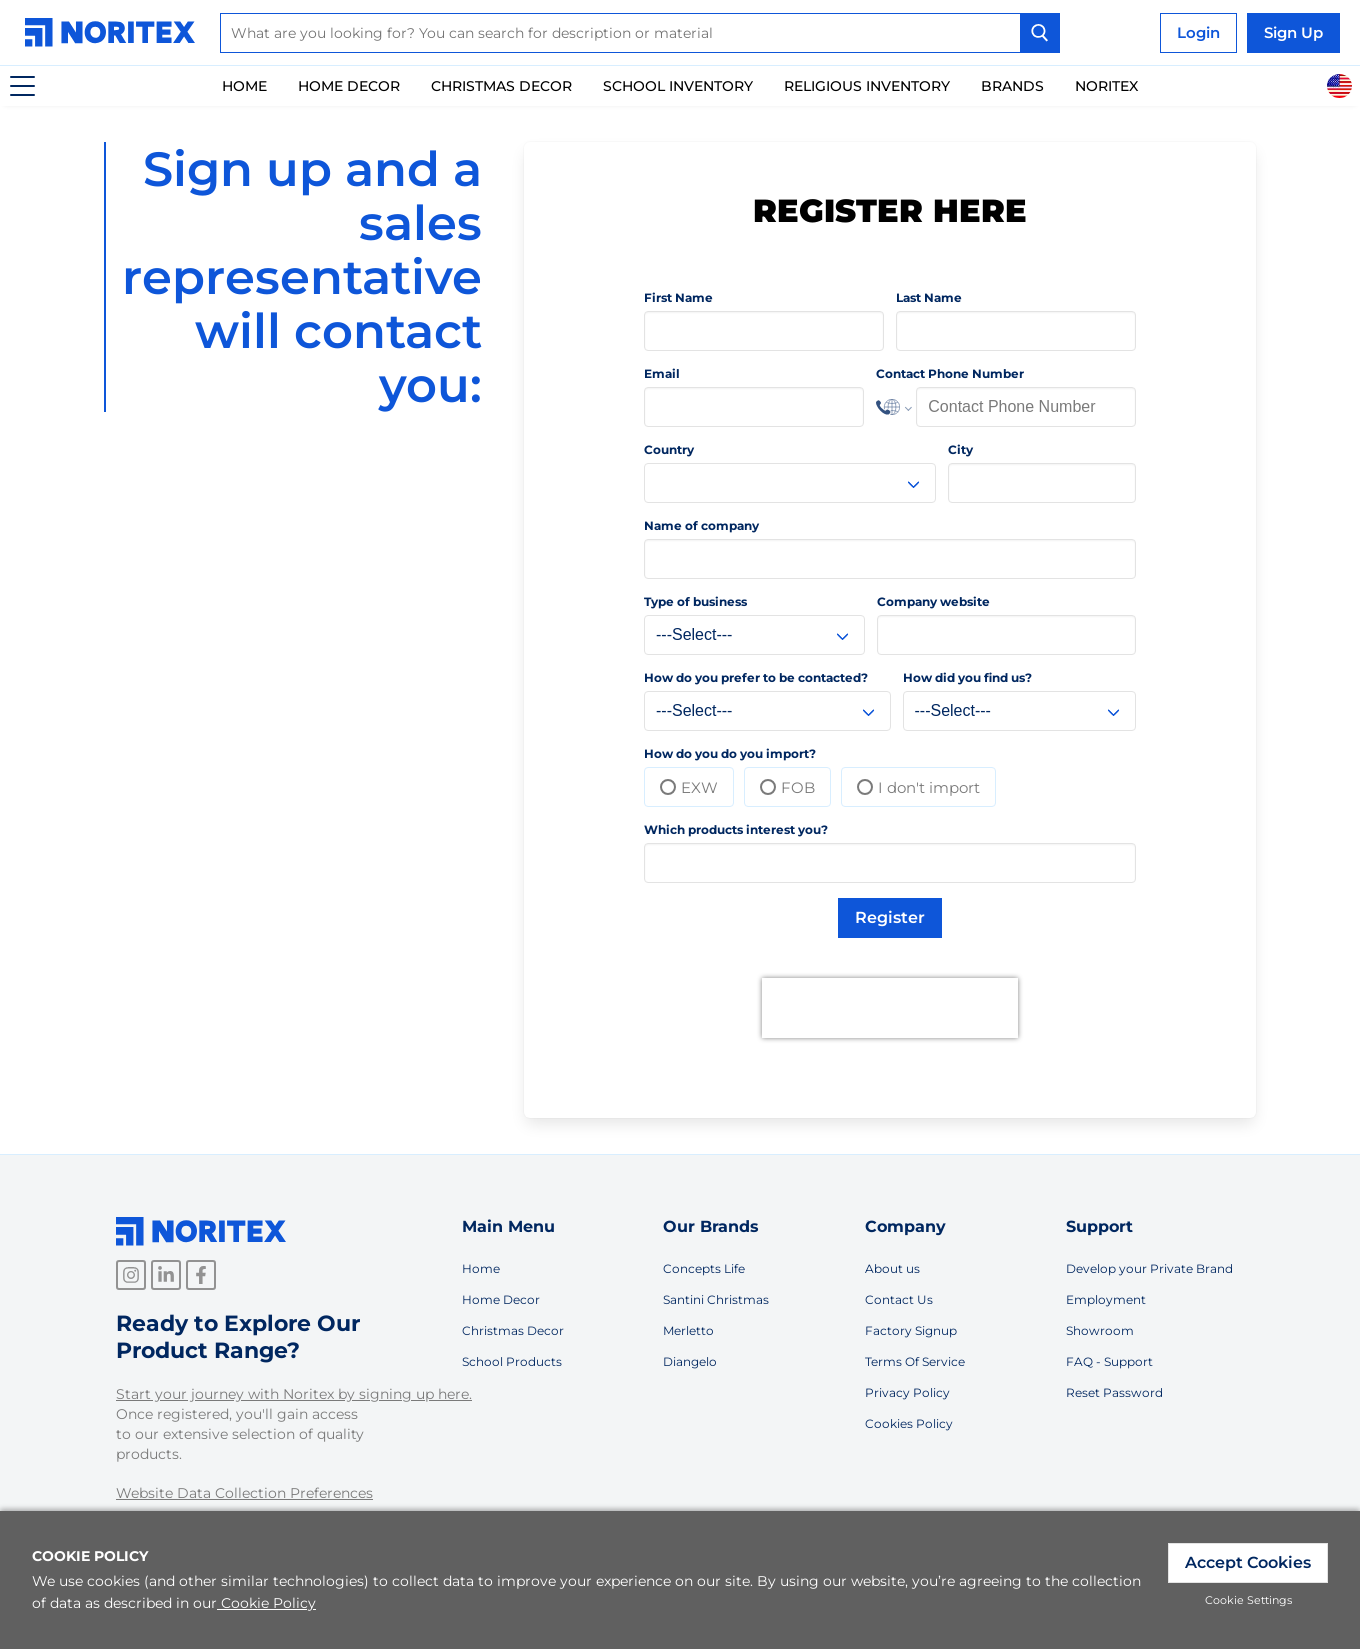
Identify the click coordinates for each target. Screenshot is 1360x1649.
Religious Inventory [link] (867, 86)
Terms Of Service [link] (915, 1361)
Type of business (695, 601)
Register (890, 917)
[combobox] (640, 33)
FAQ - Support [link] (1109, 1361)
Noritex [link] (1106, 86)
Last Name (929, 297)
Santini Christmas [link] (716, 1299)
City (960, 449)
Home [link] (244, 86)
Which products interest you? (736, 829)
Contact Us (899, 1299)
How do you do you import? (730, 753)
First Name (678, 297)
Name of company (701, 525)
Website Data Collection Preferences (244, 1493)
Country (669, 449)
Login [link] (1198, 32)
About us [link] (892, 1268)
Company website (933, 601)
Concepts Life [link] (704, 1268)
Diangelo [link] (690, 1361)
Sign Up (1293, 32)
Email (662, 373)
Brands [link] (1012, 86)
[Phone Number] (1026, 407)
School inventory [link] (678, 86)
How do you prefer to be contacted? (756, 677)
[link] (115, 32)
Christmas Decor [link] (501, 86)
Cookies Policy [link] (909, 1423)
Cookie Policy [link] (266, 1603)
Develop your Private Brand (1149, 1268)
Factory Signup (911, 1330)
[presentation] (890, 1008)
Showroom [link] (1100, 1330)
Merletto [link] (688, 1330)
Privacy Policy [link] (907, 1392)
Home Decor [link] (349, 86)
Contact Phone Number (950, 373)
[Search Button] (1040, 33)
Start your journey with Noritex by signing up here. (294, 1394)
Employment (1106, 1299)
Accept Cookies (1248, 1562)
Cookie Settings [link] (1248, 1600)
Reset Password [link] (1114, 1392)
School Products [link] (512, 1361)
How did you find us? (967, 677)
